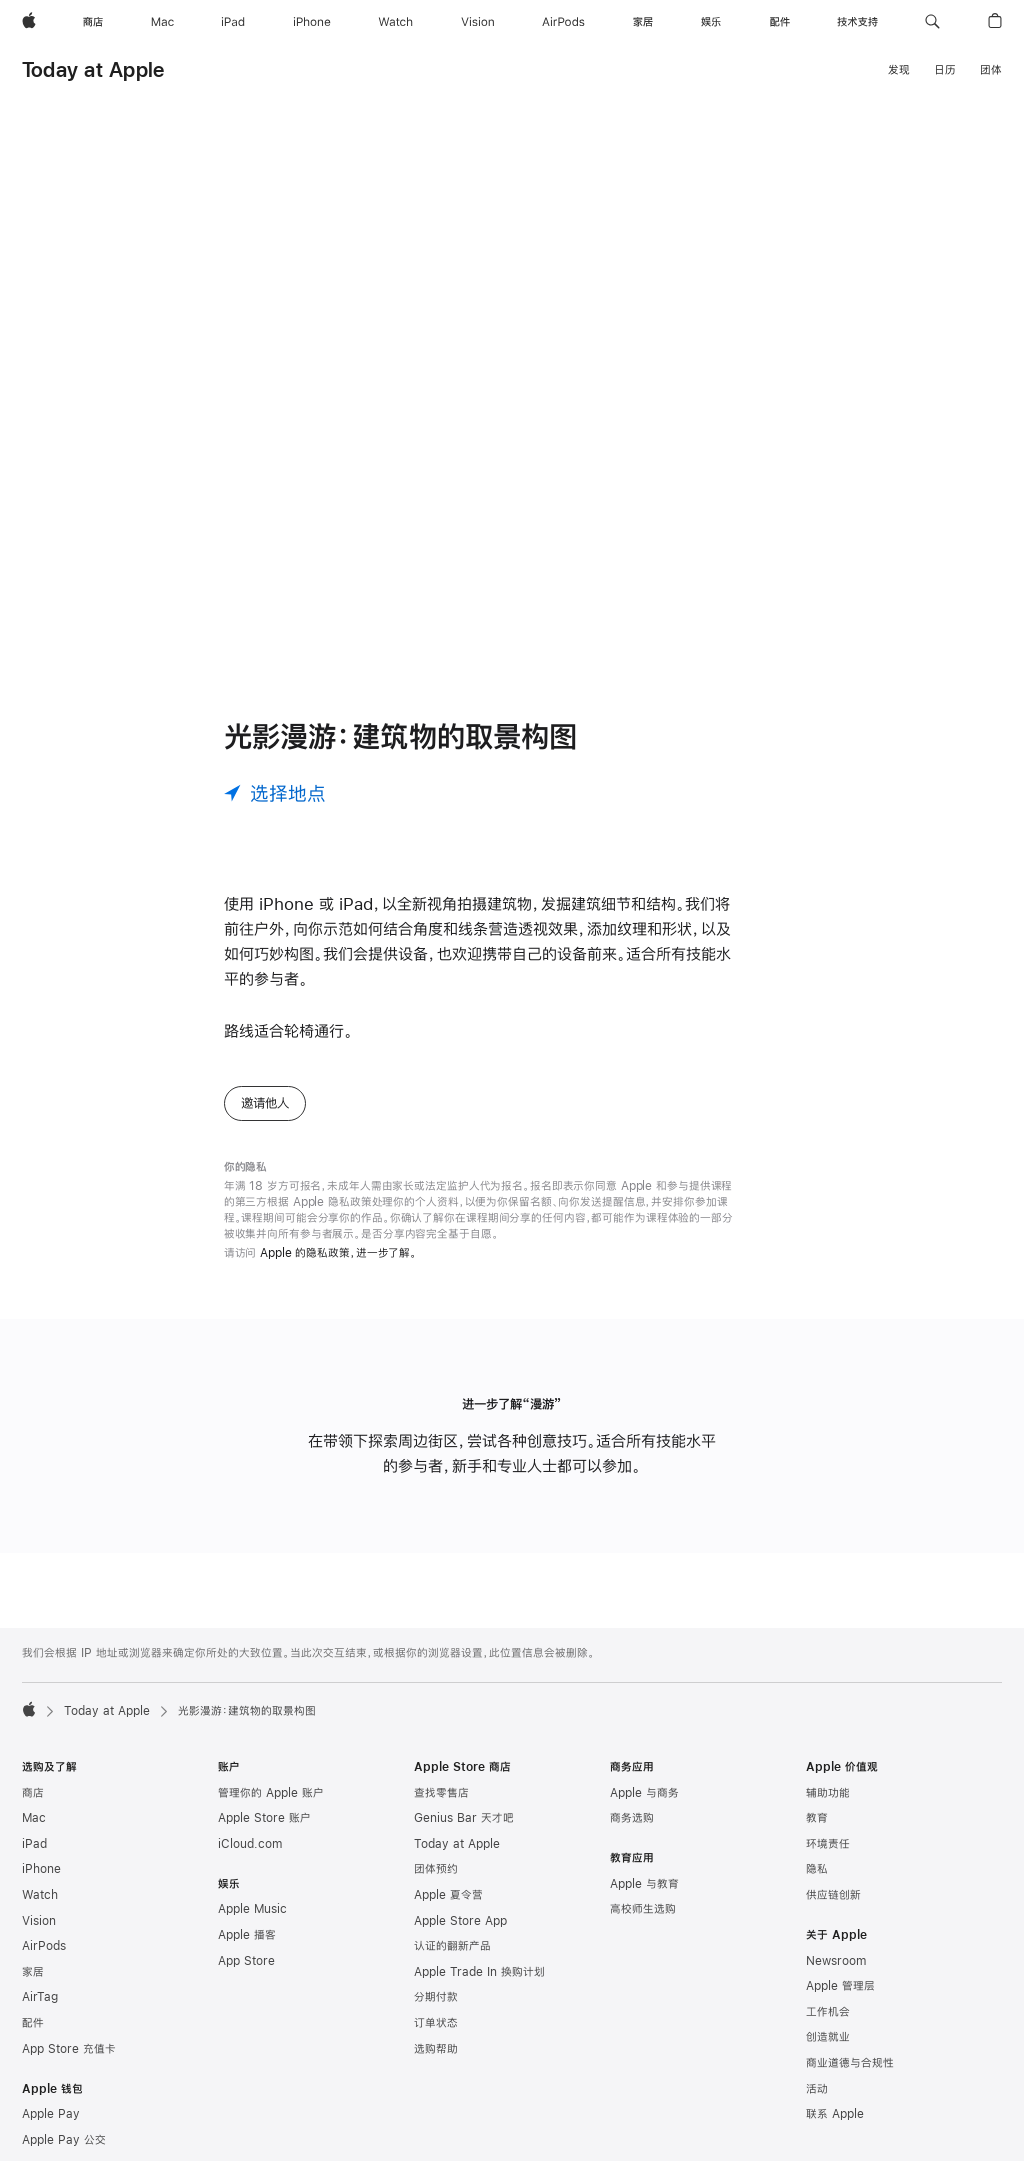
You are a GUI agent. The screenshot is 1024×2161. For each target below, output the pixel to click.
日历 (945, 70)
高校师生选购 (643, 1909)
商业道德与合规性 (850, 2063)
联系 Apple (835, 2114)
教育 (817, 1818)
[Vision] (478, 22)
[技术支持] (857, 22)
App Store (246, 1961)
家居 (33, 1972)
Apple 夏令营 (448, 1895)
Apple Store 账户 (264, 1818)
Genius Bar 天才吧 (464, 1818)
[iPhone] (312, 22)
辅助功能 (828, 1793)
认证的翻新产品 (452, 1946)
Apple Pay (51, 2114)
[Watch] (395, 22)
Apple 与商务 (644, 1793)
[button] (932, 22)
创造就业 (828, 2037)
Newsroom (836, 1961)
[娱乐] (711, 22)
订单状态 (436, 2023)
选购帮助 (436, 2049)
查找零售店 (441, 1793)
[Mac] (162, 22)
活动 (817, 2089)
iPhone (41, 1869)
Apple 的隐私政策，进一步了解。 (338, 1253)
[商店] (93, 22)
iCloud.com (250, 1844)
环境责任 (828, 1844)
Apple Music (252, 1909)
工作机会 (828, 2012)
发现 (899, 70)
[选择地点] (275, 793)
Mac (34, 1818)
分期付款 (436, 1997)
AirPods (44, 1946)
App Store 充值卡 (69, 2049)
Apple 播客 (247, 1935)
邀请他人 (265, 1103)
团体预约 (436, 1869)
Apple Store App (460, 1921)
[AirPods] (563, 22)
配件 (33, 2023)
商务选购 (632, 1818)
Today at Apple (93, 69)
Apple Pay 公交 (64, 2140)
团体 (991, 70)
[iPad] (233, 22)
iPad (34, 1844)
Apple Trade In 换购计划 (479, 1972)
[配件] (780, 22)
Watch (40, 1895)
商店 (33, 1793)
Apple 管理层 (840, 1986)
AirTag (40, 1997)
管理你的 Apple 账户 (271, 1793)
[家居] (643, 22)
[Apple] (29, 22)
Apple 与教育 (644, 1884)
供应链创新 (833, 1895)
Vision (39, 1921)
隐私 (817, 1869)
